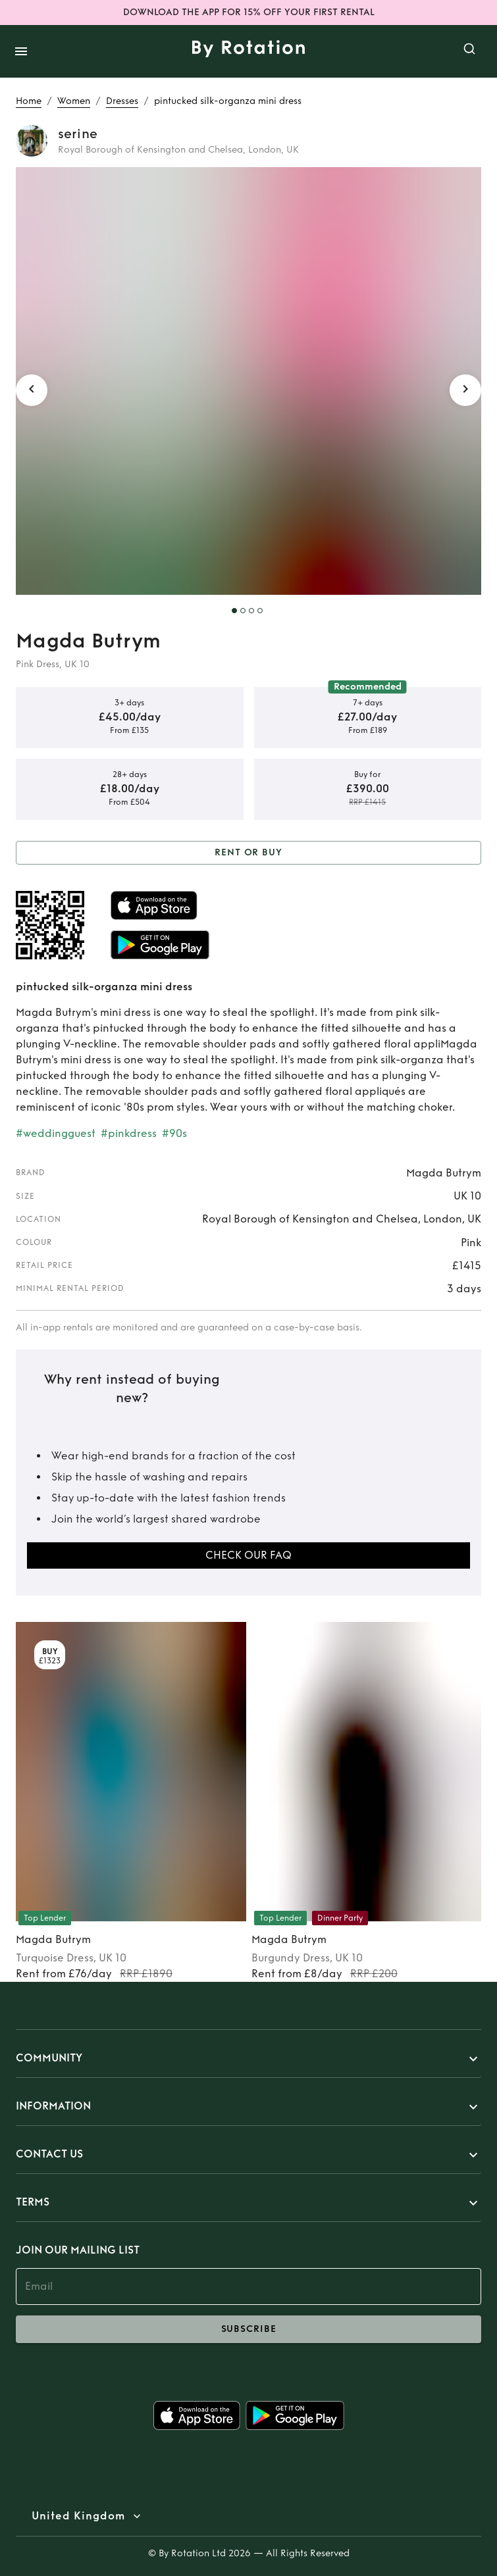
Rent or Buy (248, 853)
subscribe (248, 2329)
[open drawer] (21, 51)
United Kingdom (78, 2516)
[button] (248, 2058)
